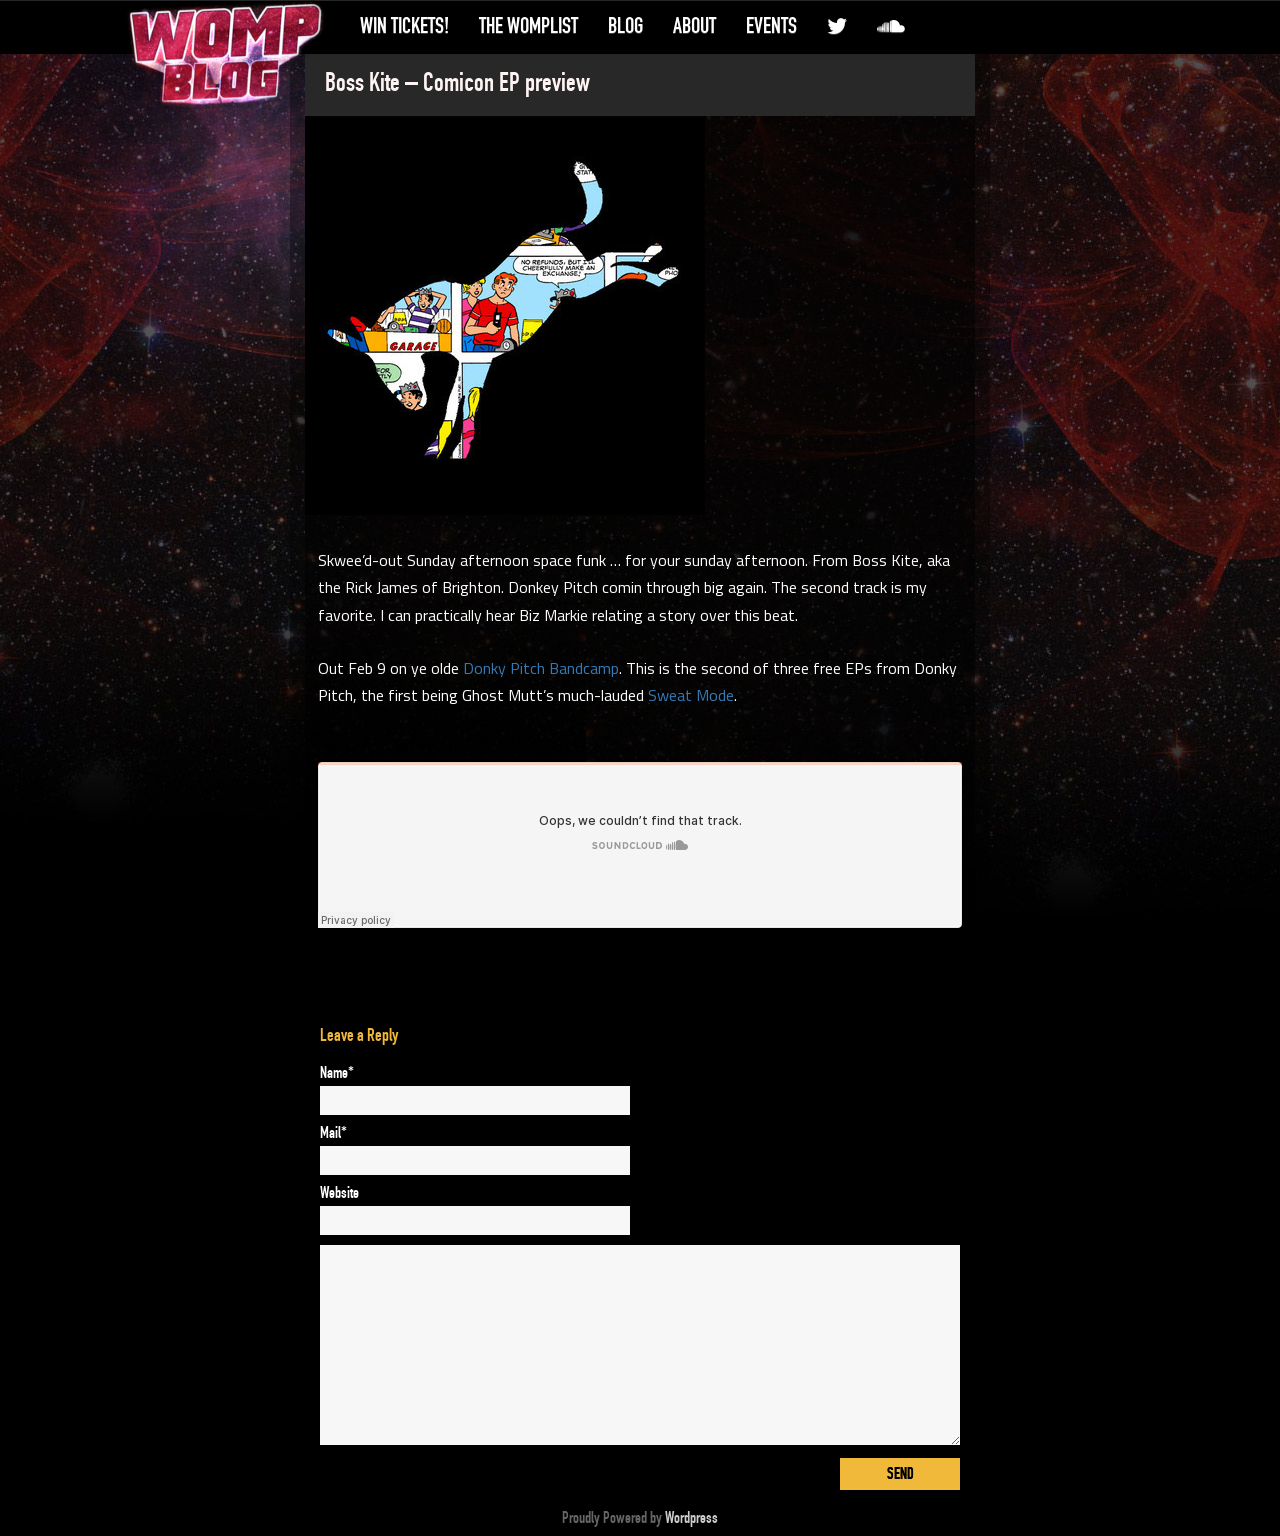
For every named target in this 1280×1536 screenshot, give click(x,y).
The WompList (528, 26)
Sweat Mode (691, 695)
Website (339, 1193)
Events (771, 26)
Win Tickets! (404, 26)
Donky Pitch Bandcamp (541, 668)
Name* (337, 1073)
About (694, 26)
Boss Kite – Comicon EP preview (457, 83)
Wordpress (691, 1518)
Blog (625, 26)
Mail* (333, 1133)
